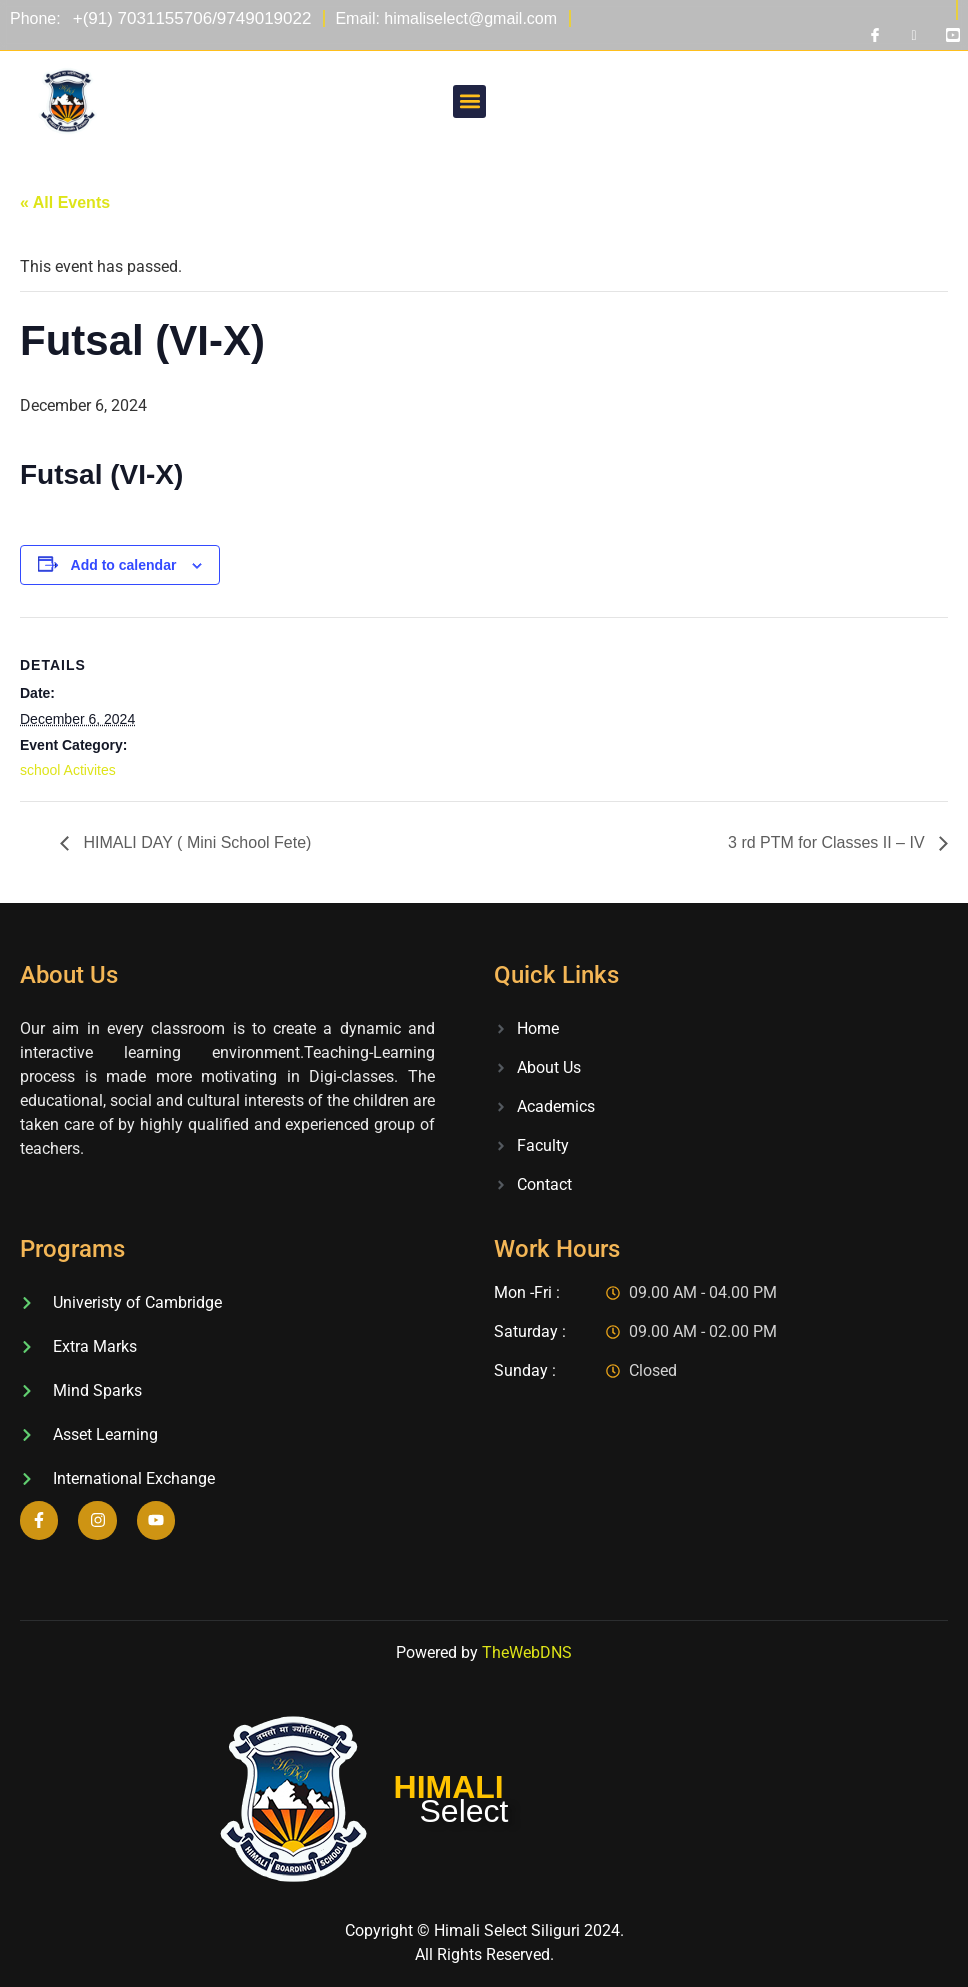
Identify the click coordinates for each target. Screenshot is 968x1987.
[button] (469, 101)
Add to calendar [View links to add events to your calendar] (124, 565)
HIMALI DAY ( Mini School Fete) (195, 842)
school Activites (68, 770)
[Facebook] (875, 35)
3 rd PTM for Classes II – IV (828, 842)
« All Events (65, 202)
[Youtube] (953, 35)
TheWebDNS (527, 1652)
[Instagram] (914, 35)
